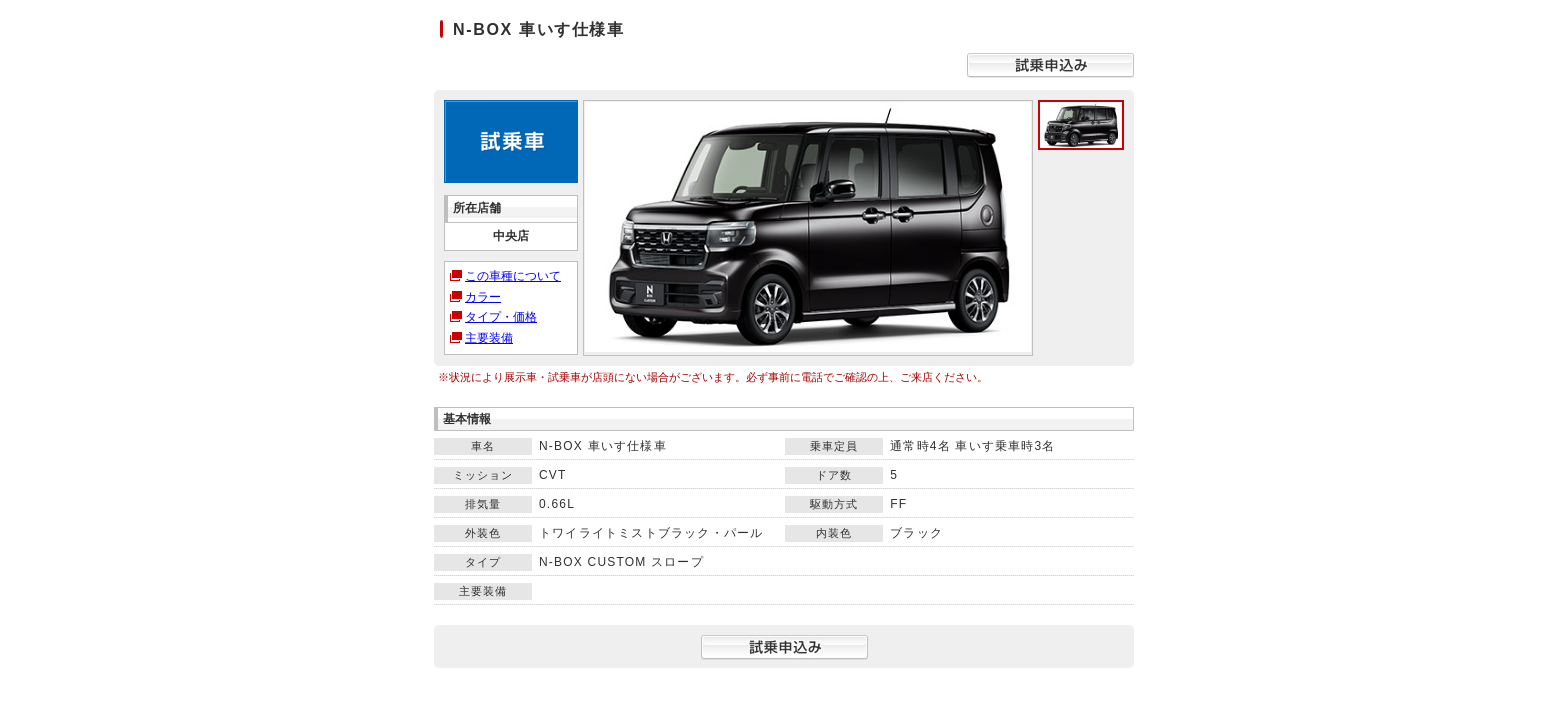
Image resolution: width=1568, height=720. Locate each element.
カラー (483, 297)
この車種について (513, 276)
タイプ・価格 (501, 317)
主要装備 (489, 338)
